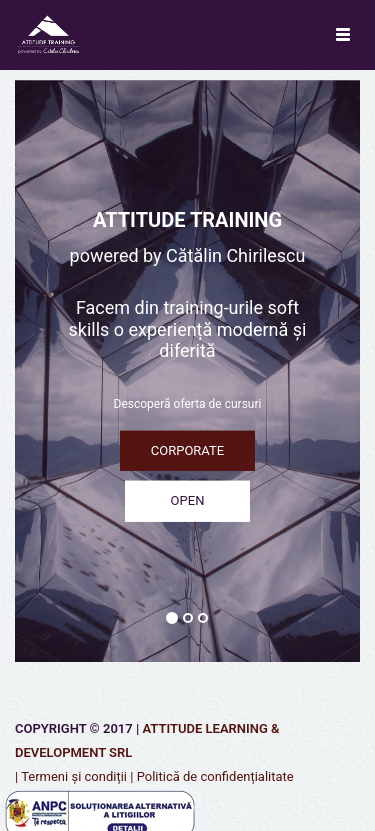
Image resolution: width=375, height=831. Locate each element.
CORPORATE (187, 449)
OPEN (188, 500)
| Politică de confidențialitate (212, 776)
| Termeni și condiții (71, 776)
